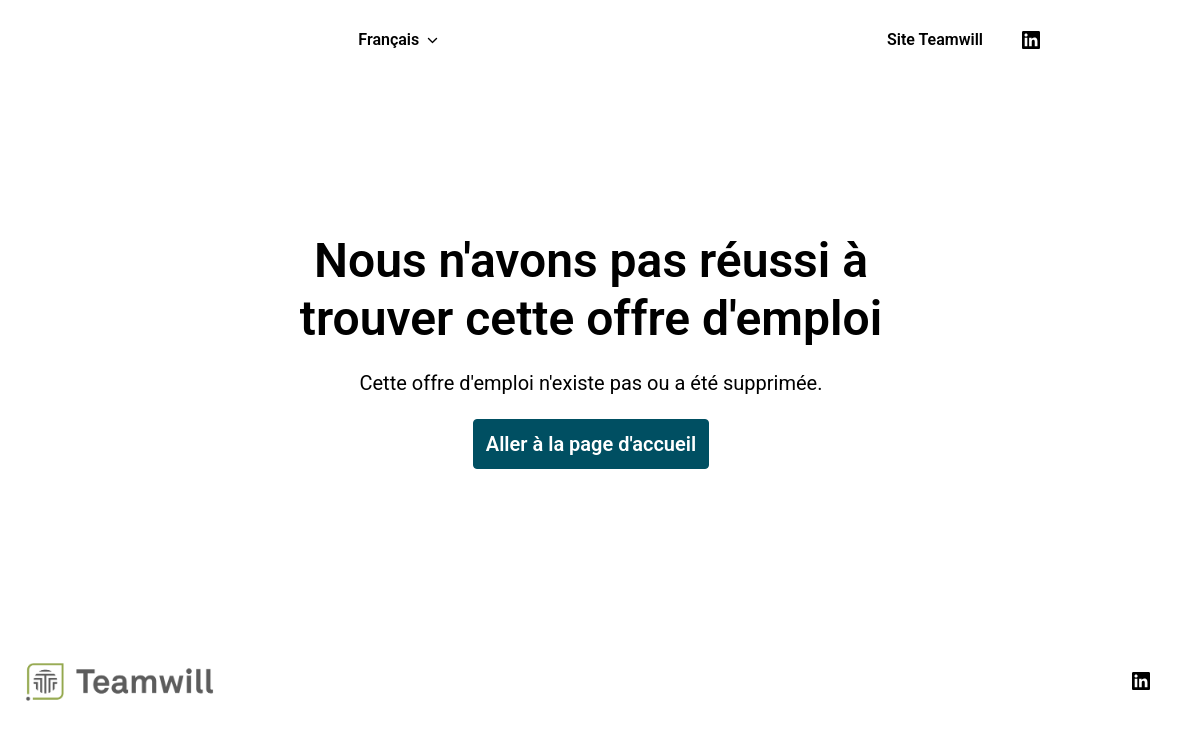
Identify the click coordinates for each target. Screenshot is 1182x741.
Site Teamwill (935, 39)
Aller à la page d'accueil (591, 444)
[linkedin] (1031, 40)
